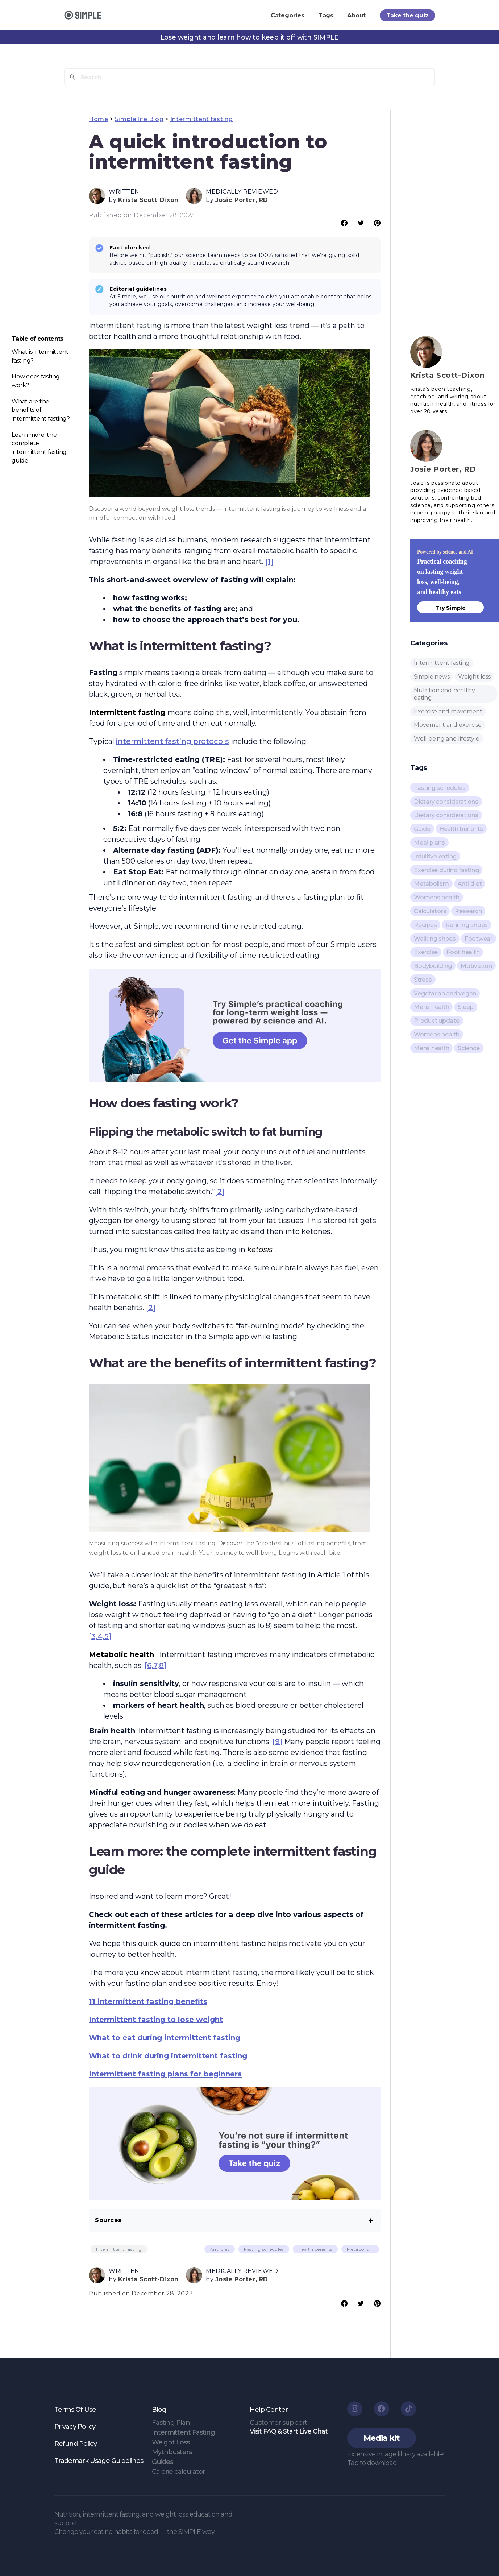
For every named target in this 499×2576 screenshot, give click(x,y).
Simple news (431, 676)
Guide (422, 828)
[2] (219, 1191)
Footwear (478, 938)
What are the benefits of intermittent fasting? (41, 410)
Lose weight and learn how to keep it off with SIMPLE (250, 37)
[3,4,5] (100, 1636)
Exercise (426, 952)
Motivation (476, 965)
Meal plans (429, 842)
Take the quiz (407, 15)
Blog (159, 2410)
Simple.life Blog (139, 119)
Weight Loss (171, 2442)
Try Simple (450, 608)
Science (468, 1048)
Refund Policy (75, 2444)
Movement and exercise (448, 724)
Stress (423, 979)
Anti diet (219, 2249)
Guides (162, 2462)
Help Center (269, 2410)
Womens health (437, 897)
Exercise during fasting (446, 870)
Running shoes (466, 925)
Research (468, 911)
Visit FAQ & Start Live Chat (289, 2431)
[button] (381, 2438)
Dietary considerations (446, 801)
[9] (277, 1741)
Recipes (425, 925)
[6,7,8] (155, 1665)
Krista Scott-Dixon (148, 199)
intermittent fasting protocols (172, 741)
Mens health (431, 1006)
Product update (437, 1020)
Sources (108, 2220)
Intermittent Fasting (183, 2432)
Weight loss (474, 676)
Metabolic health (121, 1654)
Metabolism (360, 2249)
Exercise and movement (448, 711)
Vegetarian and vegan (445, 993)
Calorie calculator (178, 2472)
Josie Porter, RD (241, 199)
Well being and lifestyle (446, 738)
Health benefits (315, 2249)
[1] (269, 561)
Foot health (462, 952)
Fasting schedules (264, 2249)
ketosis (260, 1249)
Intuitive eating (435, 856)
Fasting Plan (171, 2423)
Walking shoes (435, 938)
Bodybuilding (433, 965)
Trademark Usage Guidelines (98, 2461)
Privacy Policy (74, 2427)
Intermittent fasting (201, 119)
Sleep (466, 1006)
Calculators (430, 911)
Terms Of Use (75, 2410)
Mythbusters (172, 2452)
